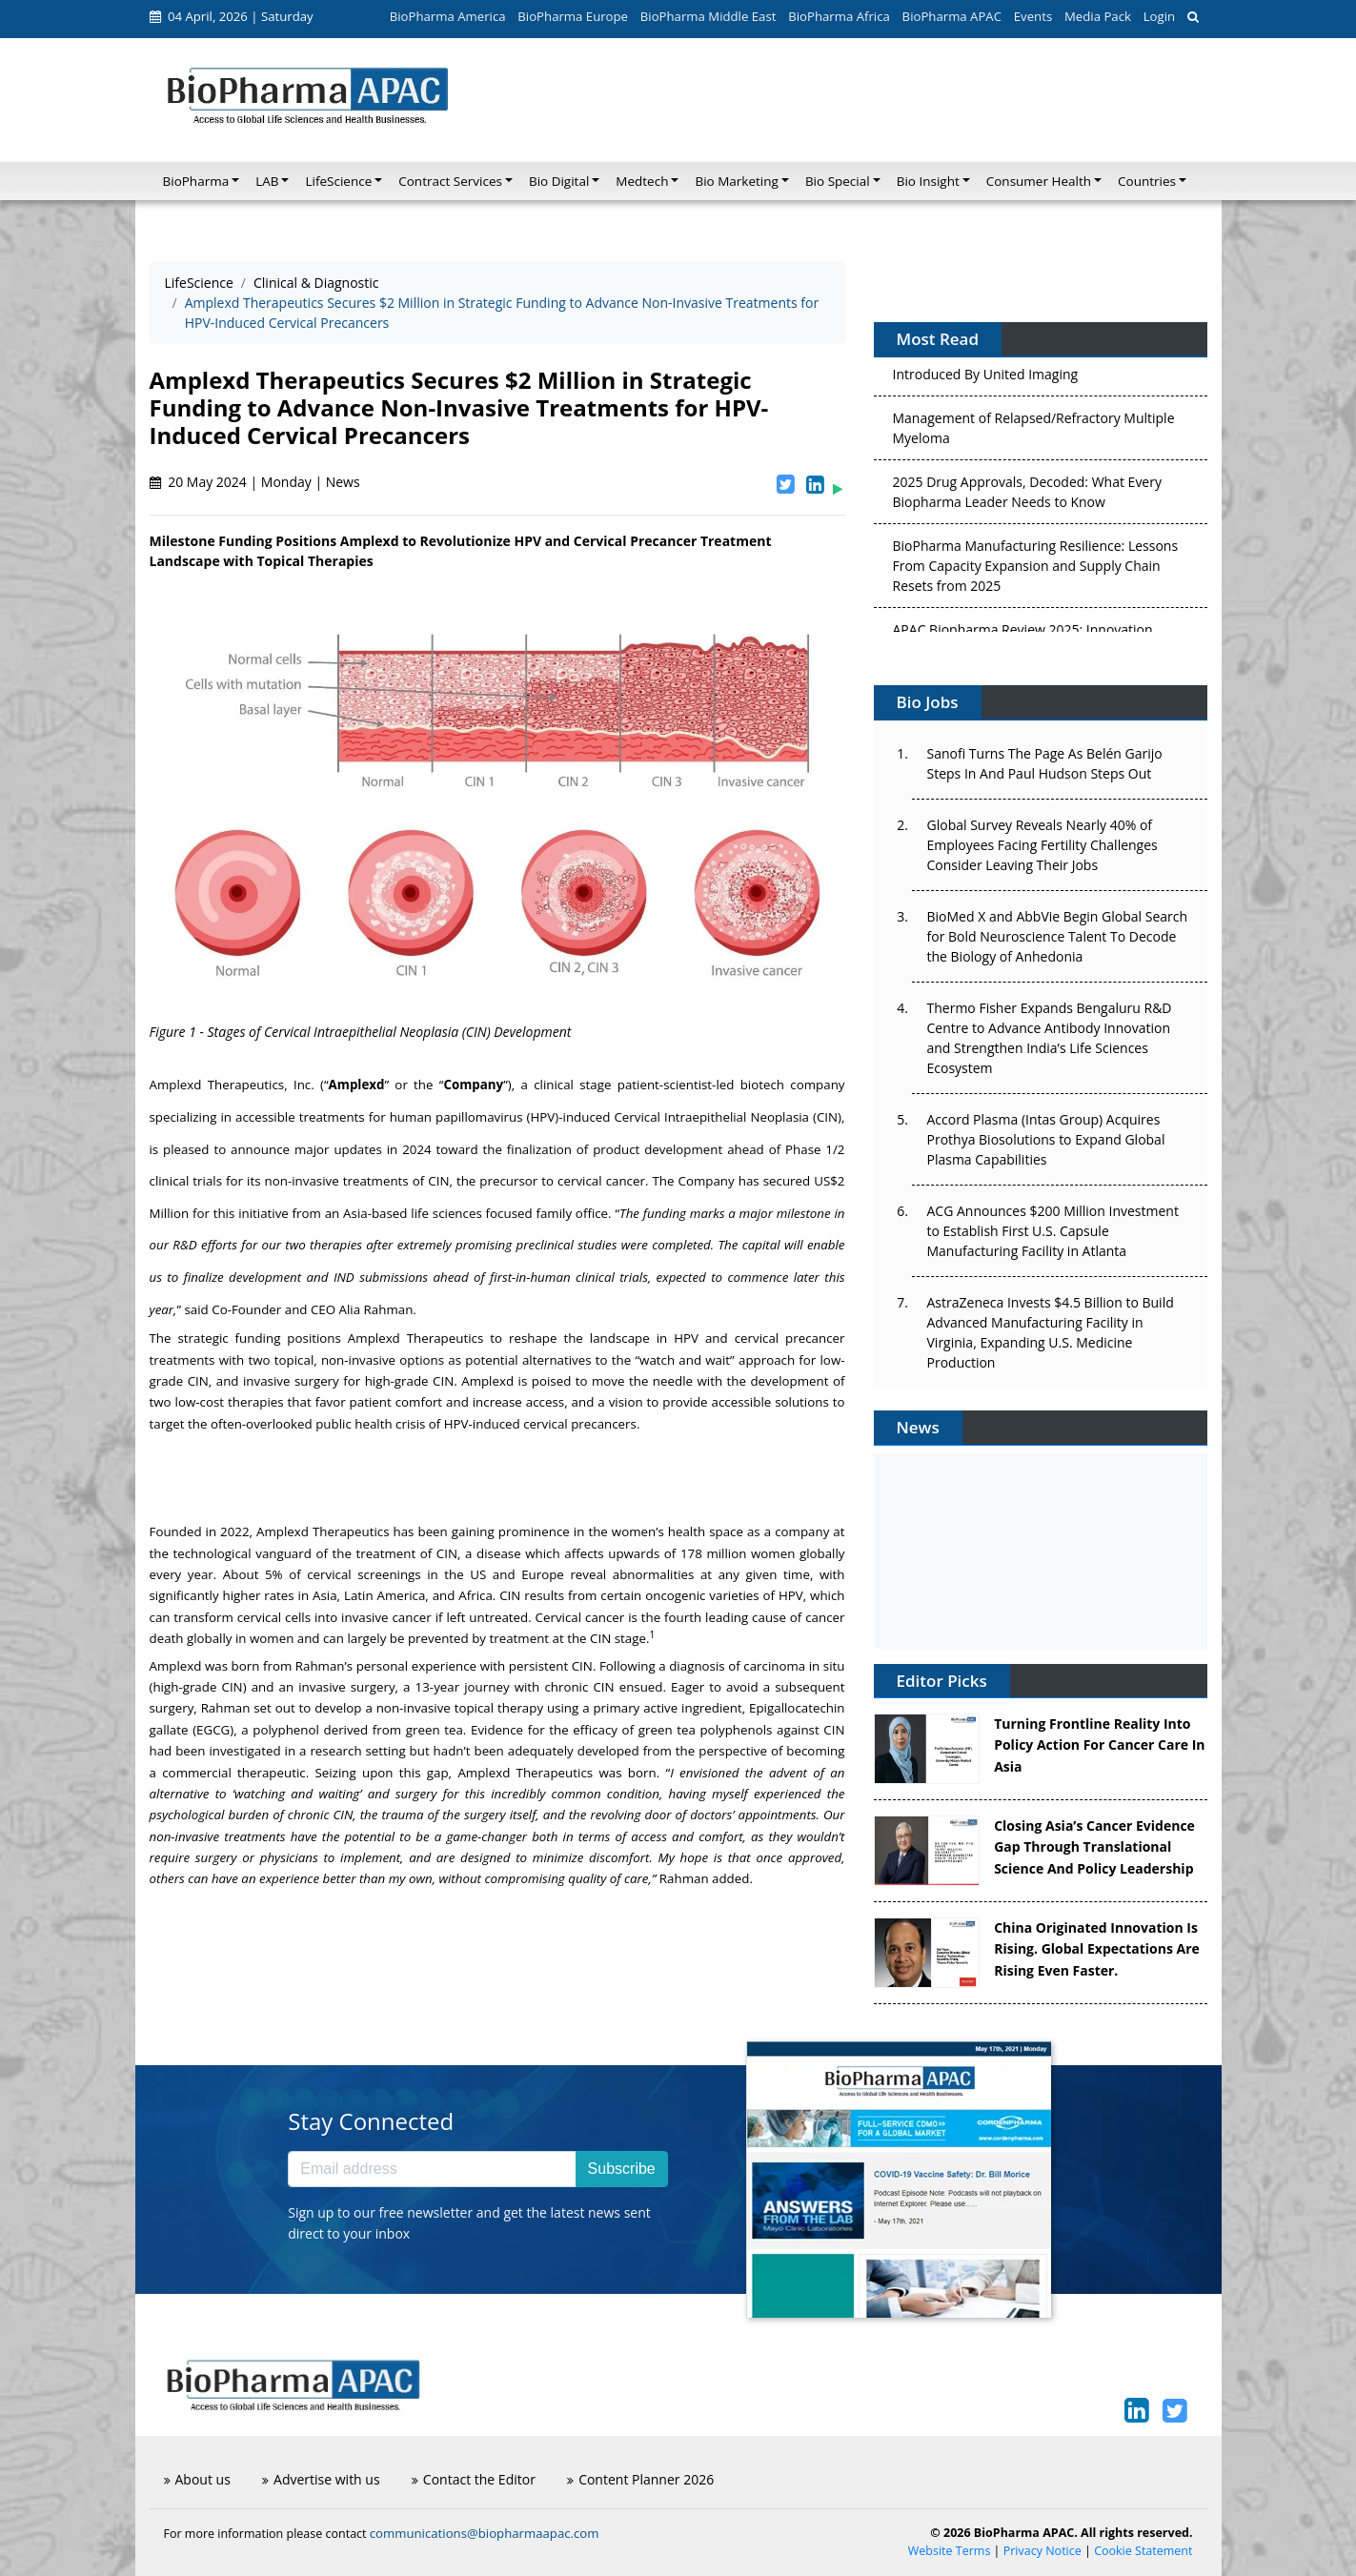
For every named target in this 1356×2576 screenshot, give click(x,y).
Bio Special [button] (837, 181)
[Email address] (432, 2169)
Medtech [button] (642, 181)
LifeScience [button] (338, 181)
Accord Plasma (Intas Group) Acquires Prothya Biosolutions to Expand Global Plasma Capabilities (1046, 1139)
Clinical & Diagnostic (315, 283)
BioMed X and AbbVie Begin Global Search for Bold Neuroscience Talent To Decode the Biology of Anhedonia (1057, 936)
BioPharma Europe (572, 16)
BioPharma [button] (196, 181)
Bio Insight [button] (928, 181)
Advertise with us (321, 2479)
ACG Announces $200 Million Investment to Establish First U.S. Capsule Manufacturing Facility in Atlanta (1053, 1231)
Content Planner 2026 (640, 2479)
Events (1033, 16)
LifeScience (199, 283)
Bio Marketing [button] (736, 181)
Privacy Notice (1042, 2551)
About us (197, 2479)
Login (1159, 16)
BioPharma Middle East (708, 16)
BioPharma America (448, 16)
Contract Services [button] (450, 181)
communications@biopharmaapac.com (484, 2533)
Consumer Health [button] (1038, 181)
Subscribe (622, 2168)
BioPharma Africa (839, 16)
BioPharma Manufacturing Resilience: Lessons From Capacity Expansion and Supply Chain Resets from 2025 (1036, 571)
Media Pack (1097, 16)
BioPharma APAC (952, 16)
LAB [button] (266, 181)
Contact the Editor (474, 2479)
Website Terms (949, 2551)
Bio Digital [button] (559, 181)
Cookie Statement (1143, 2551)
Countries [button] (1147, 181)
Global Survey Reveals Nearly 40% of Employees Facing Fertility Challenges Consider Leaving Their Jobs (1042, 845)
